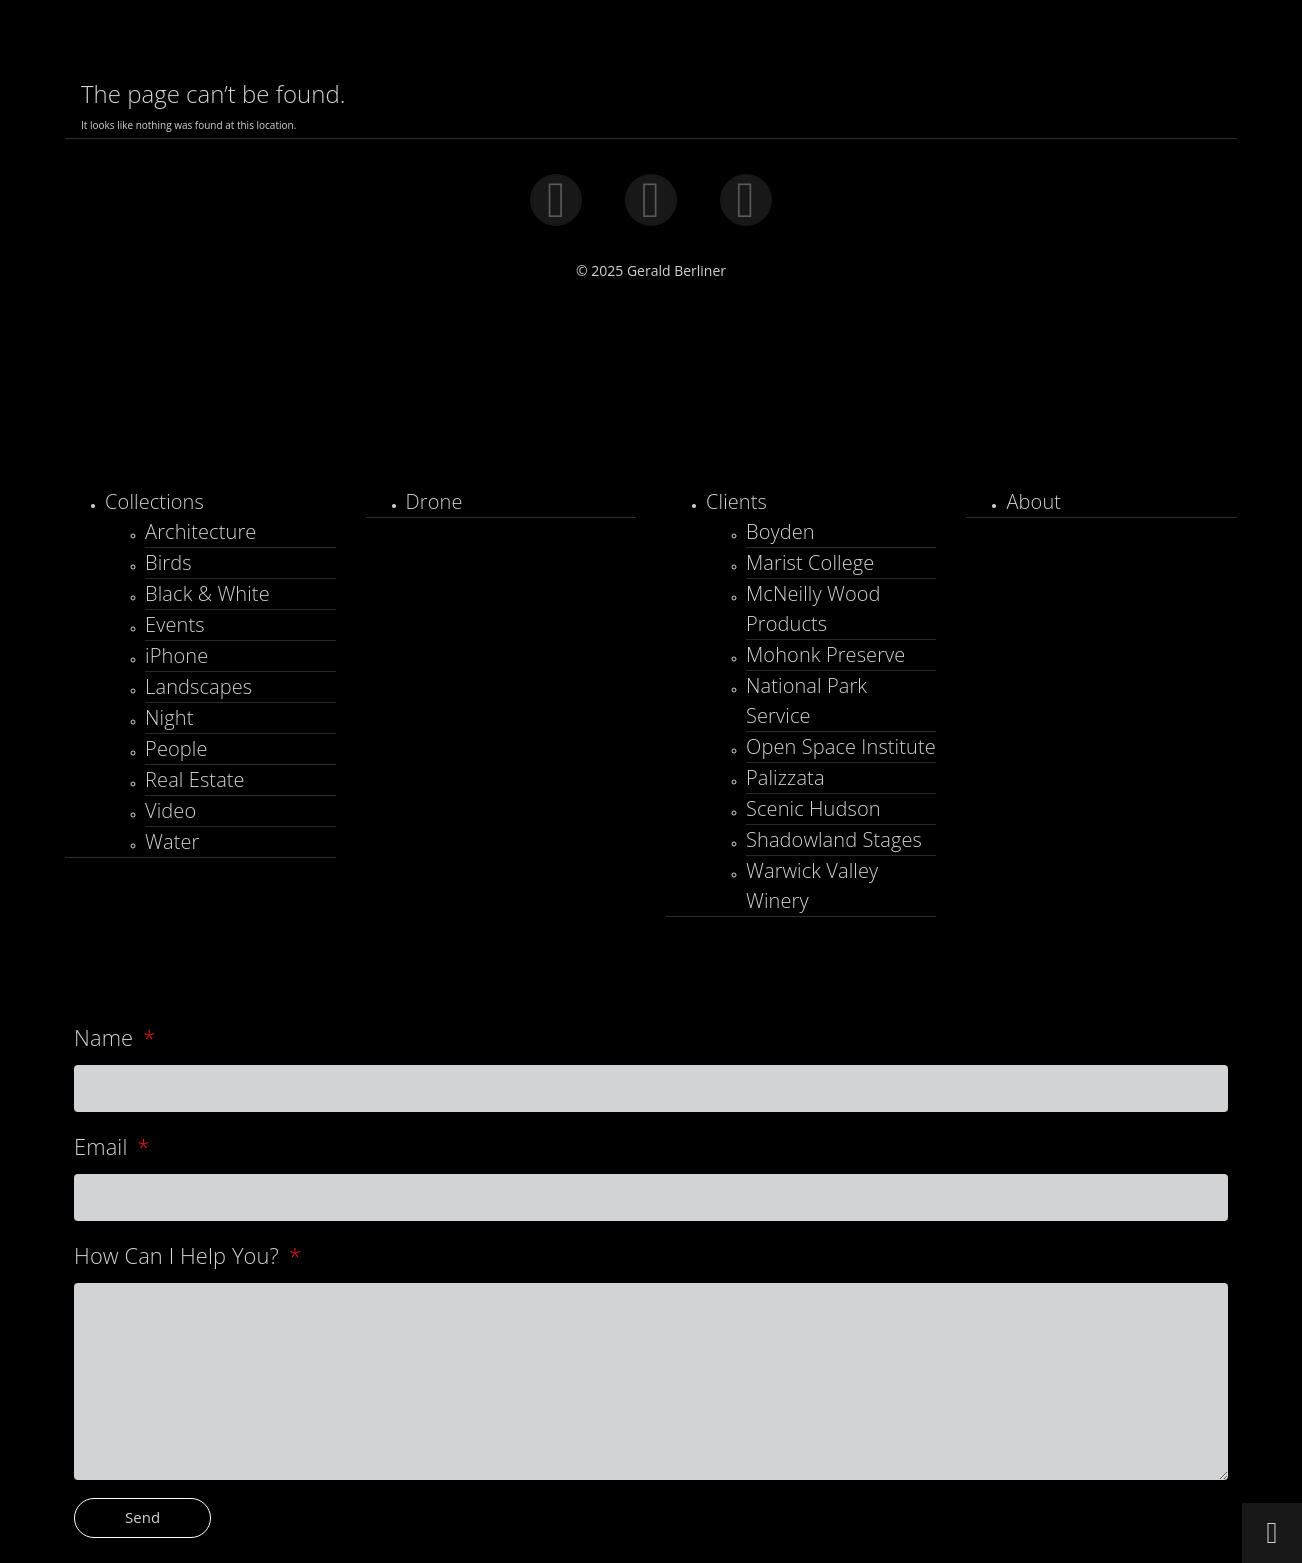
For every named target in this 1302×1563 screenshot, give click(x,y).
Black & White (207, 593)
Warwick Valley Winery (812, 885)
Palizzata (785, 777)
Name (106, 1037)
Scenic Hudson (813, 808)
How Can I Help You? (179, 1255)
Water (172, 841)
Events (175, 624)
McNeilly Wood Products (813, 608)
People (176, 748)
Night (169, 717)
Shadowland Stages (834, 839)
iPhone (176, 655)
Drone (434, 501)
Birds (168, 562)
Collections (154, 501)
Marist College (810, 562)
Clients (736, 501)
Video (170, 810)
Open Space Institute (841, 746)
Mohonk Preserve (825, 654)
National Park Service (806, 700)
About (1033, 501)
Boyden (780, 531)
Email (103, 1146)
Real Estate (195, 779)
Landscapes (198, 686)
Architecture (200, 531)
